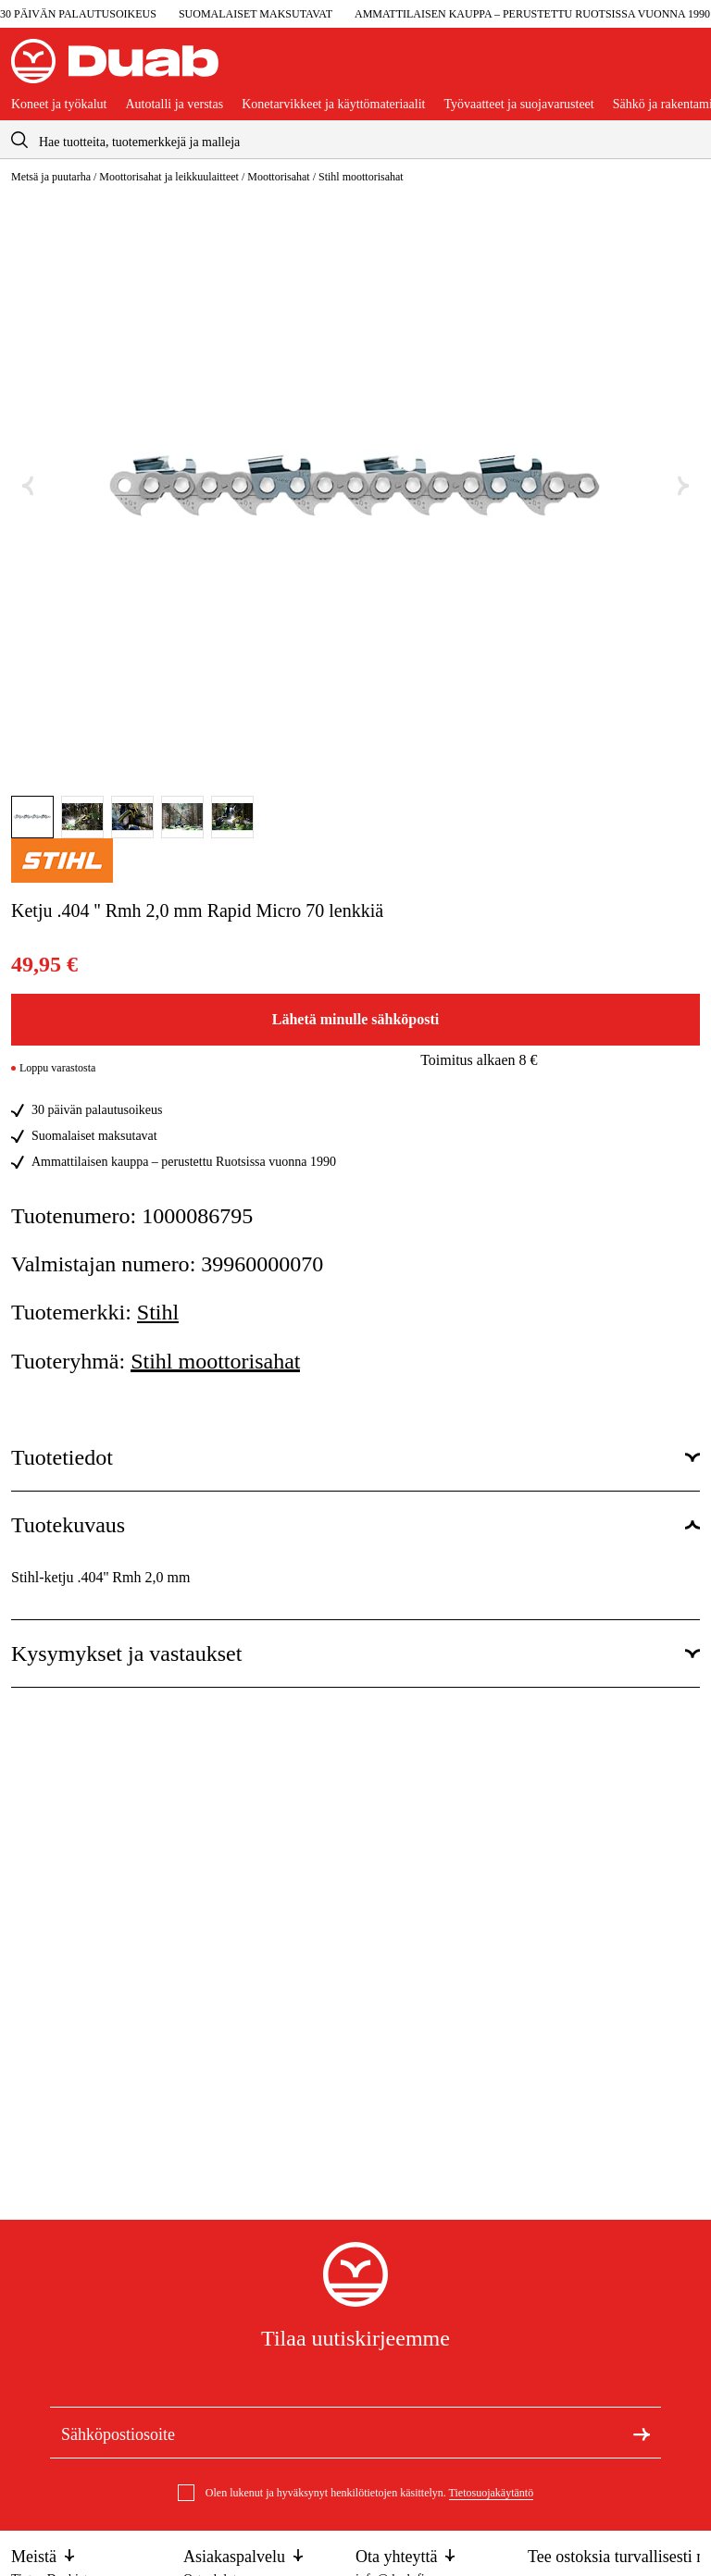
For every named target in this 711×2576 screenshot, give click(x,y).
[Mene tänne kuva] (32, 817)
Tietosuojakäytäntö (491, 2492)
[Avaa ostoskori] (685, 68)
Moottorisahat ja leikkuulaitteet (169, 176)
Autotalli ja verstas (174, 104)
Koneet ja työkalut (58, 104)
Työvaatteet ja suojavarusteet (518, 104)
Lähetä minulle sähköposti (355, 1019)
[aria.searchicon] (19, 139)
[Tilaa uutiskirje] (641, 2432)
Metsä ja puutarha (51, 176)
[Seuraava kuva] (683, 486)
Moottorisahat (278, 176)
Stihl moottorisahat (361, 176)
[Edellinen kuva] (27, 486)
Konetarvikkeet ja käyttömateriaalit (333, 104)
